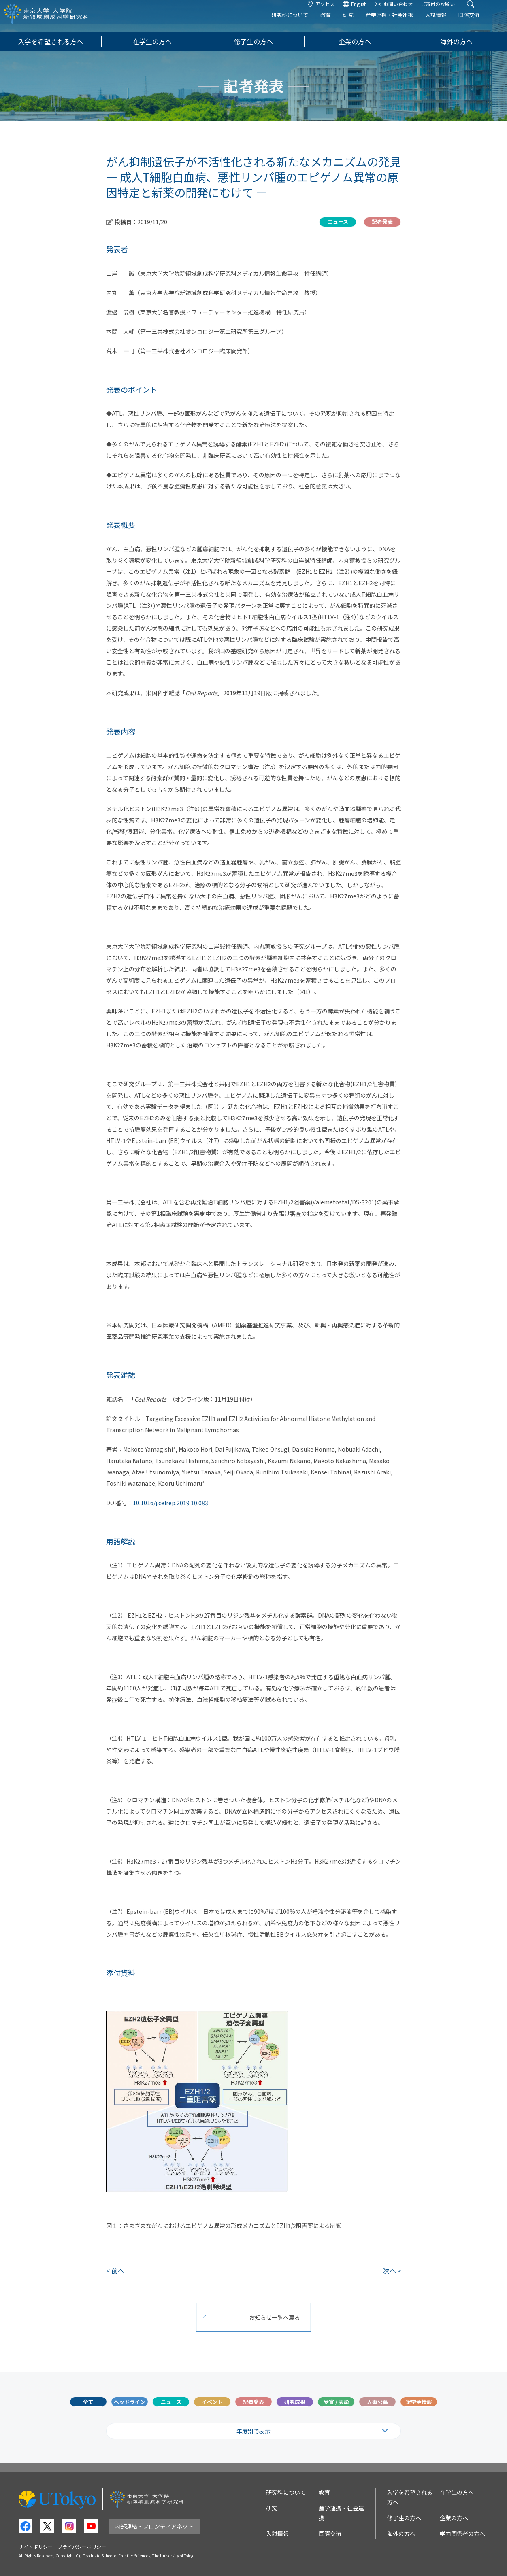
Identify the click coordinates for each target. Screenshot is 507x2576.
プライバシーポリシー (82, 2546)
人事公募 (377, 2402)
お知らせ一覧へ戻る (274, 2317)
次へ (389, 2270)
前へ (117, 2270)
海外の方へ (456, 41)
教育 (337, 23)
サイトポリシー (36, 2546)
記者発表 (253, 2402)
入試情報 (447, 23)
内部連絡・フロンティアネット (154, 2526)
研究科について (301, 23)
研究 (359, 23)
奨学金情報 (419, 2402)
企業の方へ (355, 41)
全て (88, 2402)
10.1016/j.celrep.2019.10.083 (170, 1503)
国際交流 (480, 23)
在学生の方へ (152, 41)
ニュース (171, 2402)
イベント (212, 2402)
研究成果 (294, 2402)
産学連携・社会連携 (400, 23)
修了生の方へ (253, 41)
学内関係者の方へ (462, 2533)
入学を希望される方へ (50, 41)
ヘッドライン (129, 2402)
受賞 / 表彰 (336, 2402)
